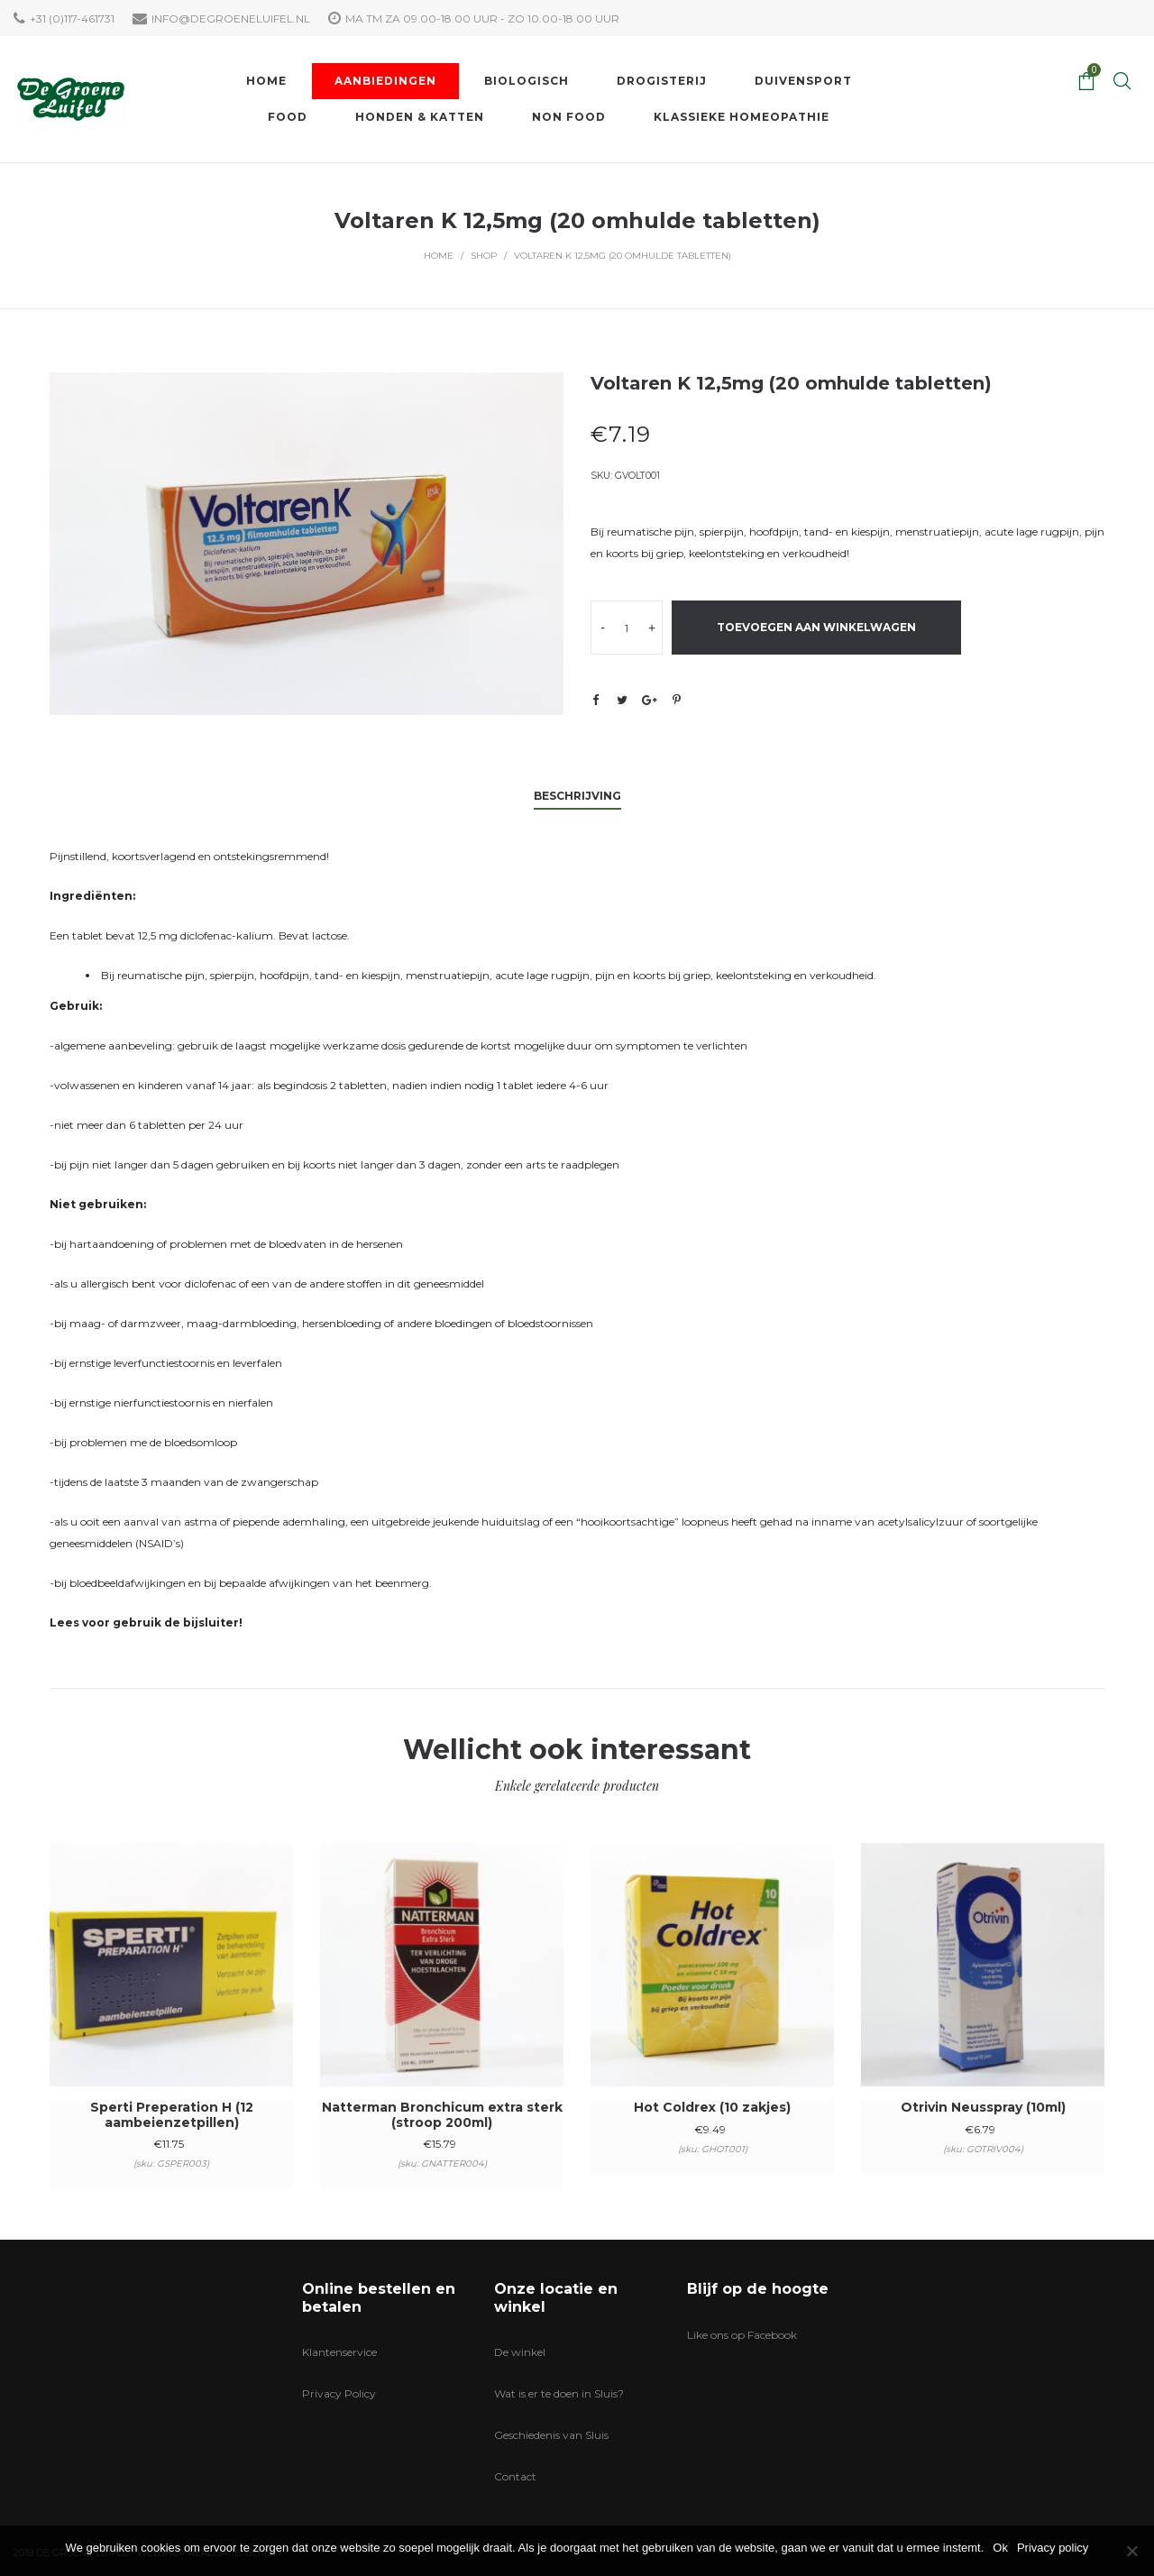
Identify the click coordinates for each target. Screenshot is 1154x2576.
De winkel (519, 2352)
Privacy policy (1052, 2547)
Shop (484, 255)
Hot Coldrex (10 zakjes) (712, 2107)
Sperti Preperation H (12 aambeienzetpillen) (171, 2115)
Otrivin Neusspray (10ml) (983, 2107)
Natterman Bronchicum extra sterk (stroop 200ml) (442, 2115)
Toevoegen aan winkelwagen (816, 627)
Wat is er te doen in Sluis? (559, 2393)
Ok (1000, 2547)
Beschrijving (577, 795)
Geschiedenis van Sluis (551, 2435)
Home (438, 255)
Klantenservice (339, 2352)
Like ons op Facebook (742, 2335)
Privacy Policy (339, 2393)
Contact (515, 2476)
